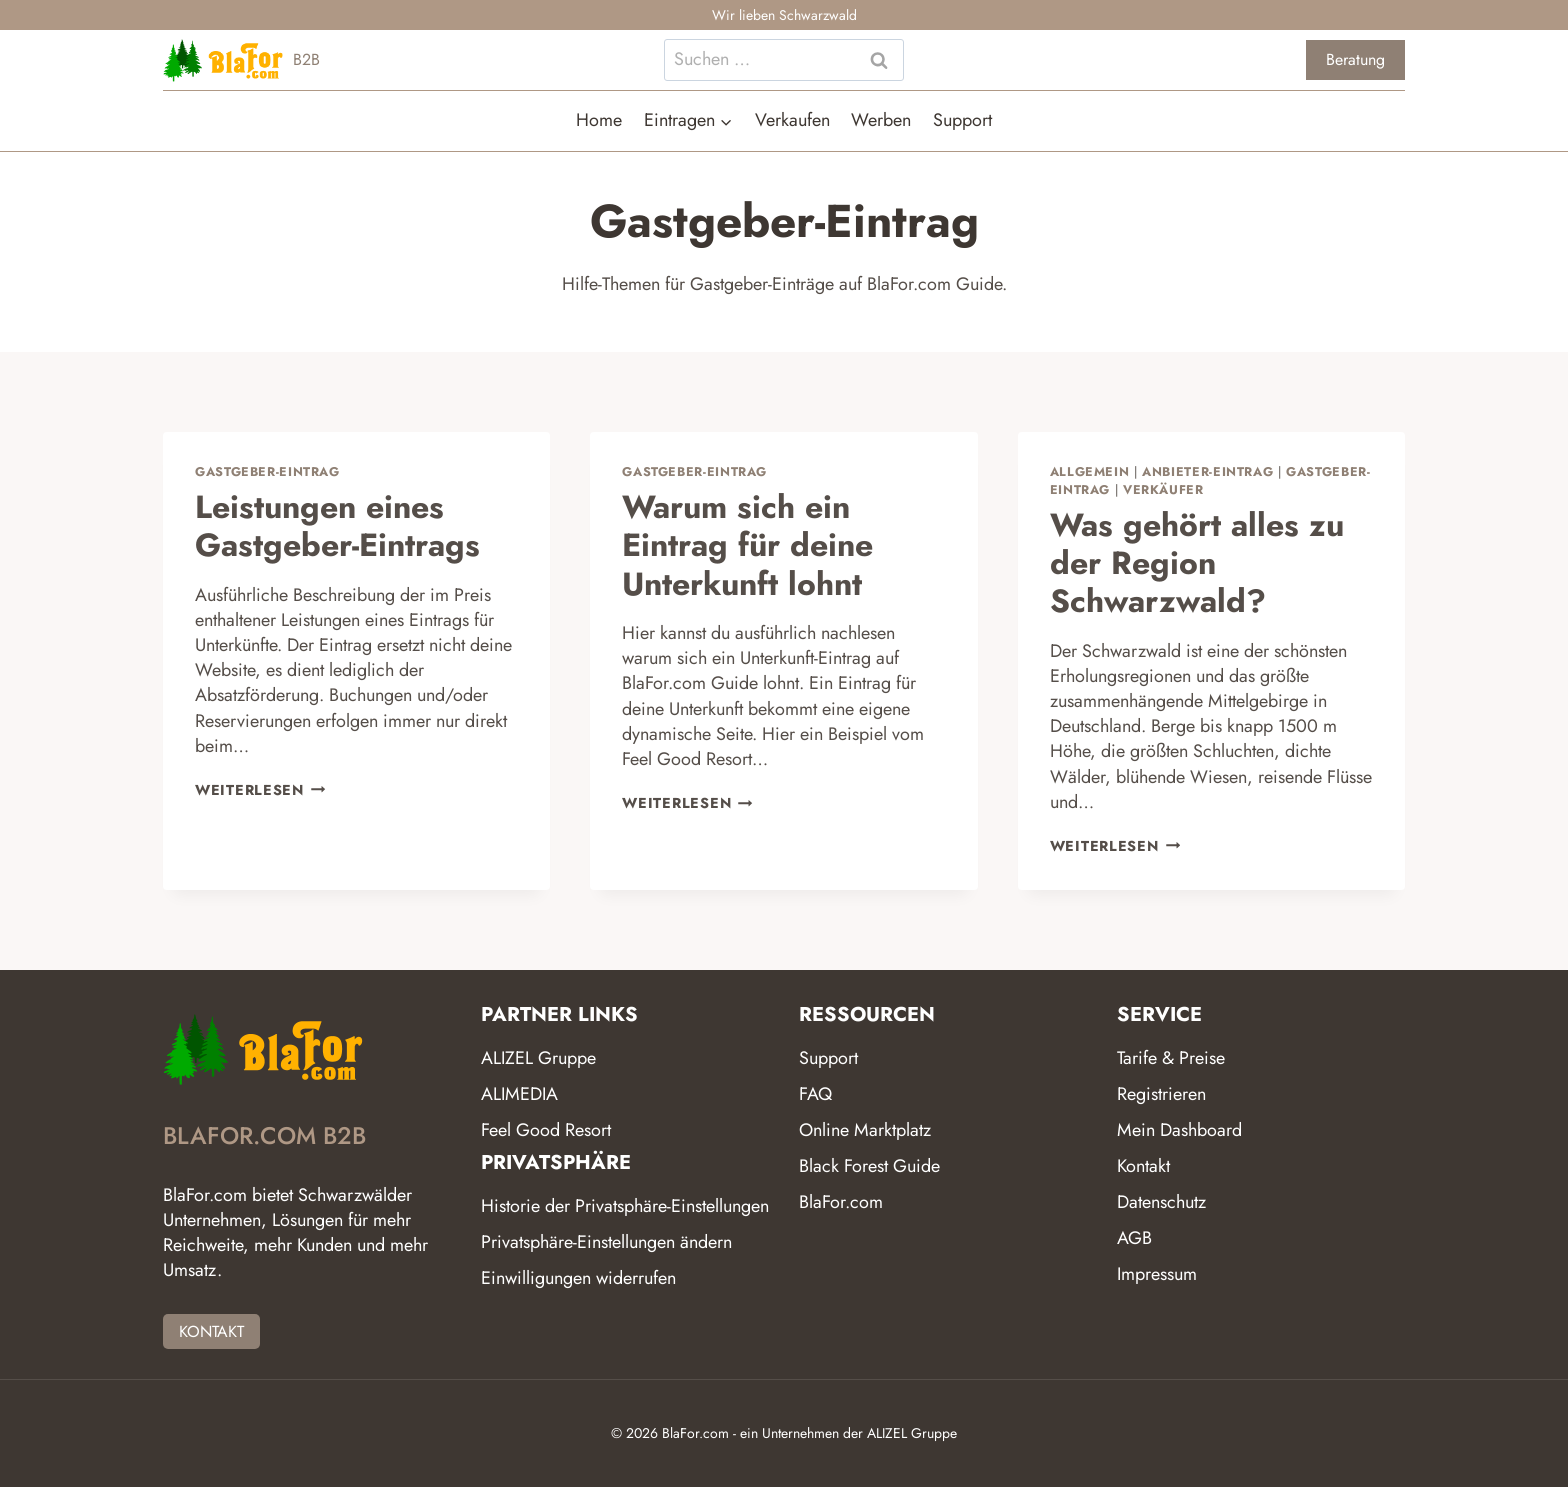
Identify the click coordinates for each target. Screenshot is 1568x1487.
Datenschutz (1161, 1202)
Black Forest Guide (869, 1166)
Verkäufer (1163, 490)
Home (599, 120)
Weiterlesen (260, 790)
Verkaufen (792, 120)
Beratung (1355, 59)
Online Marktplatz (865, 1130)
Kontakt (1143, 1166)
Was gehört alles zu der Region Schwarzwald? (1197, 563)
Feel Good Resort (546, 1130)
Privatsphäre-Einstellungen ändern (606, 1242)
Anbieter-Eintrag (1207, 472)
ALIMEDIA (519, 1094)
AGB (1134, 1238)
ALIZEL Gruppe (538, 1058)
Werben (881, 120)
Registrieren (1161, 1094)
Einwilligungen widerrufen (578, 1278)
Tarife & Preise (1171, 1058)
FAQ (815, 1094)
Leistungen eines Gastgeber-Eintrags (337, 526)
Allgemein (1090, 472)
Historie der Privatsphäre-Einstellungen (625, 1206)
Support (962, 120)
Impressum (1157, 1274)
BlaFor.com (841, 1202)
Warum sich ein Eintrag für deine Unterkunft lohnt (747, 545)
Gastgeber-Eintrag (267, 472)
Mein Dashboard (1179, 1130)
